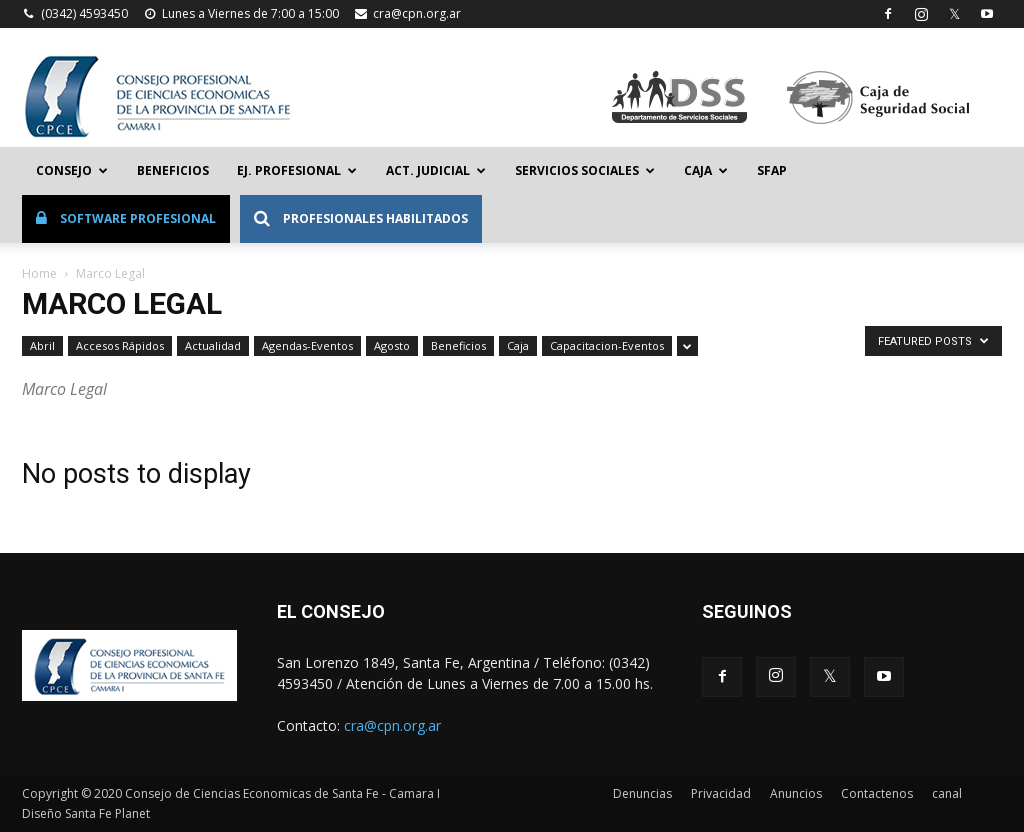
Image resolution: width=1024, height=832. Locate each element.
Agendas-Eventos (307, 345)
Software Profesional (126, 218)
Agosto (392, 345)
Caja (706, 170)
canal (947, 793)
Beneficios (173, 170)
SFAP (772, 170)
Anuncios (796, 793)
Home (39, 273)
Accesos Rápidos (120, 345)
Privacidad (721, 793)
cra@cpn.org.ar (417, 13)
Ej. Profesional (297, 170)
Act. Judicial (436, 170)
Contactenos (877, 793)
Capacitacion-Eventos (607, 345)
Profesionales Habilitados (361, 218)
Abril (42, 345)
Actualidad (213, 345)
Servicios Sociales (585, 170)
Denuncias (642, 793)
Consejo (72, 170)
